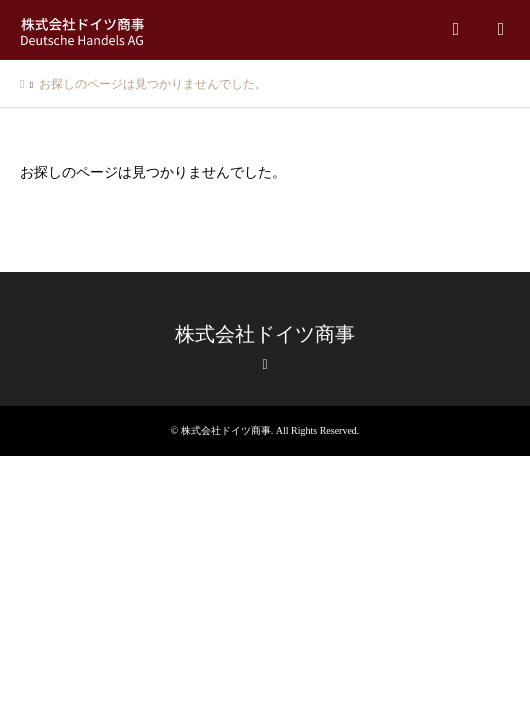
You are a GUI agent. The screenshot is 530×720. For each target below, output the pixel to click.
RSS (265, 365)
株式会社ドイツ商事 (265, 334)
